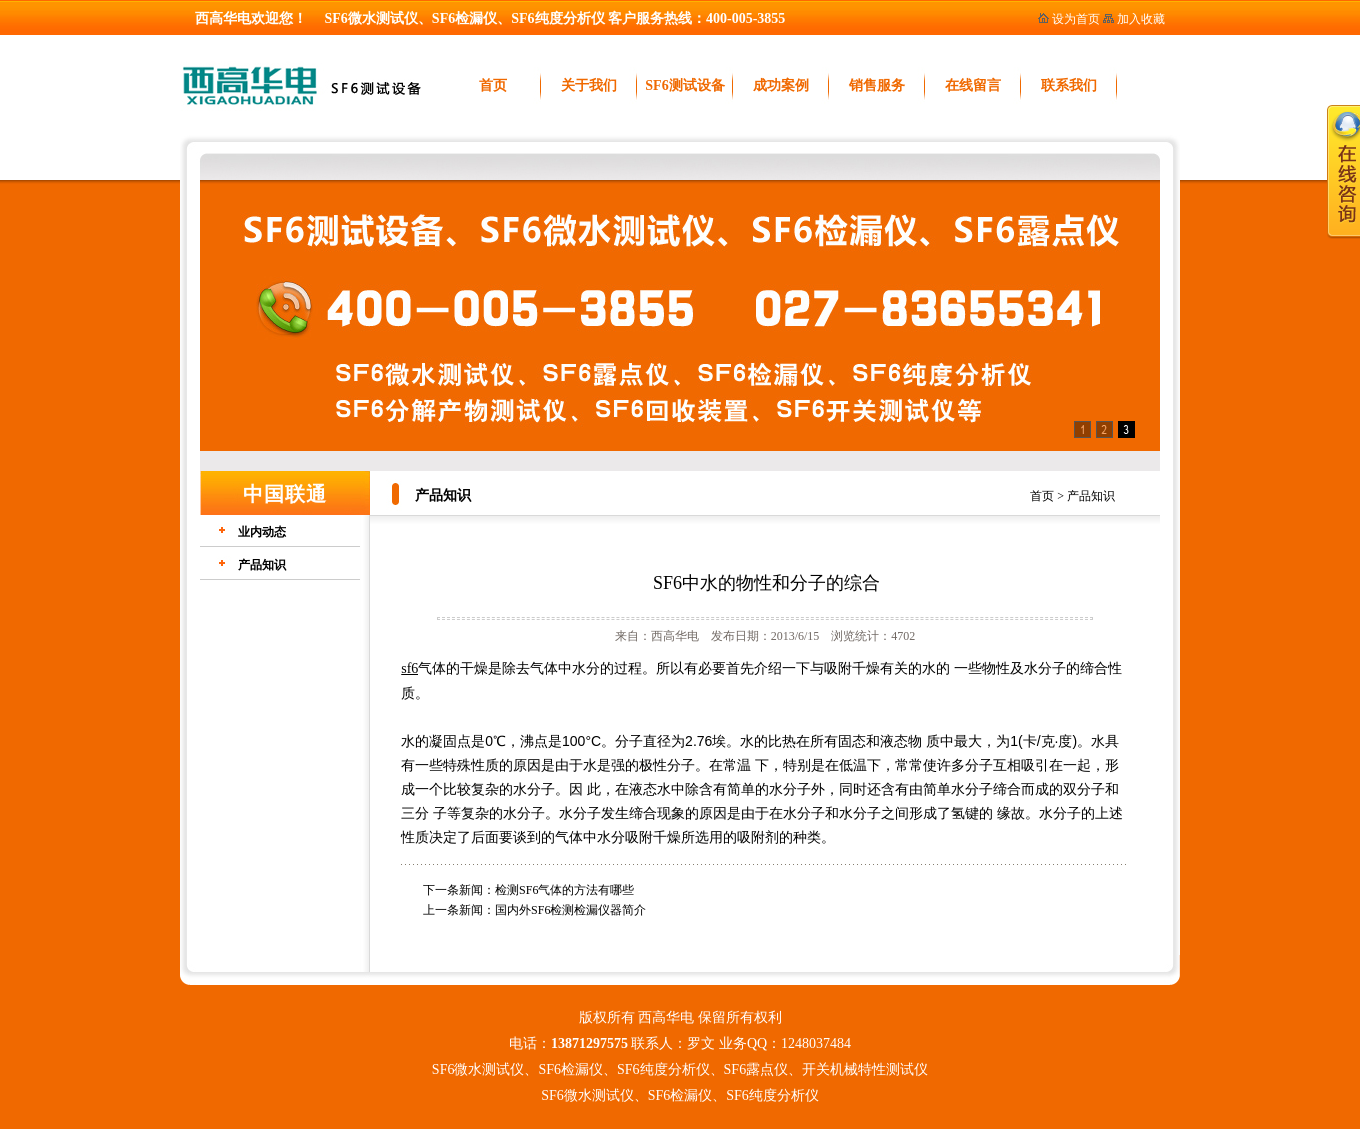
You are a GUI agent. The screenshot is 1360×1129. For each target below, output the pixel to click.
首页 (493, 85)
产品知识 (1091, 496)
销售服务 (877, 85)
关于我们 (589, 85)
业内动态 (262, 532)
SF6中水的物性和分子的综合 (766, 583)
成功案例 (781, 85)
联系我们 (1069, 85)
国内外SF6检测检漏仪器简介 (570, 910)
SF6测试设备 (684, 85)
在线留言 (973, 85)
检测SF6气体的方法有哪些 (564, 890)
